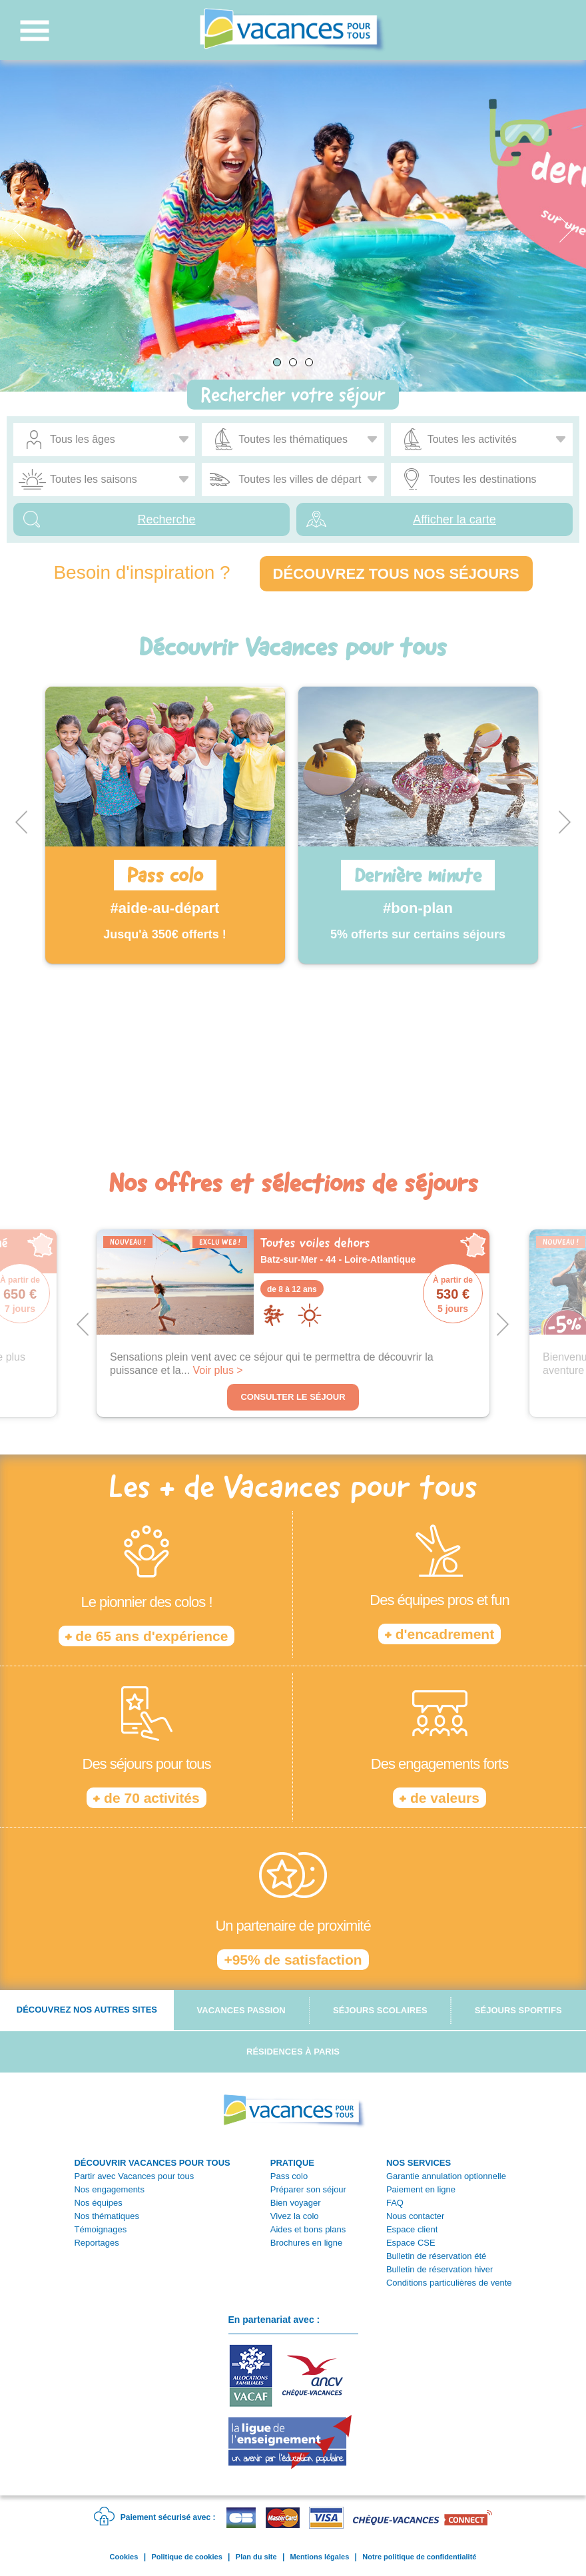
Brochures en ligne (306, 2243)
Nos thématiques (106, 2216)
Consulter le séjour (292, 1397)
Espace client (412, 2229)
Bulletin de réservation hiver (439, 2269)
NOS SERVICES (418, 2163)
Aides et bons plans (308, 2229)
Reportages (96, 2243)
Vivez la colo (294, 2216)
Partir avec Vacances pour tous (134, 2176)
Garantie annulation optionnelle (446, 2176)
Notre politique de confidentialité (419, 2557)
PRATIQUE (292, 2163)
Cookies (124, 2557)
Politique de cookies (186, 2557)
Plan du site (256, 2557)
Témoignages (100, 2229)
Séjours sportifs (518, 2010)
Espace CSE (411, 2243)
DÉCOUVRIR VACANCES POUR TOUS (152, 2163)
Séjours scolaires (380, 2010)
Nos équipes (98, 2203)
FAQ (395, 2203)
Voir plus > (218, 1370)
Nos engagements (109, 2189)
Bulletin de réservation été (436, 2256)
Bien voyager (295, 2203)
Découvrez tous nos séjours (396, 573)
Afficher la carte (454, 519)
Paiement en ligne (420, 2189)
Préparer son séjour (308, 2189)
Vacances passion (241, 2010)
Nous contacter (415, 2216)
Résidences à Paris (293, 2052)
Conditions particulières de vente (449, 2283)
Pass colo (289, 2176)
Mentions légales (320, 2557)
